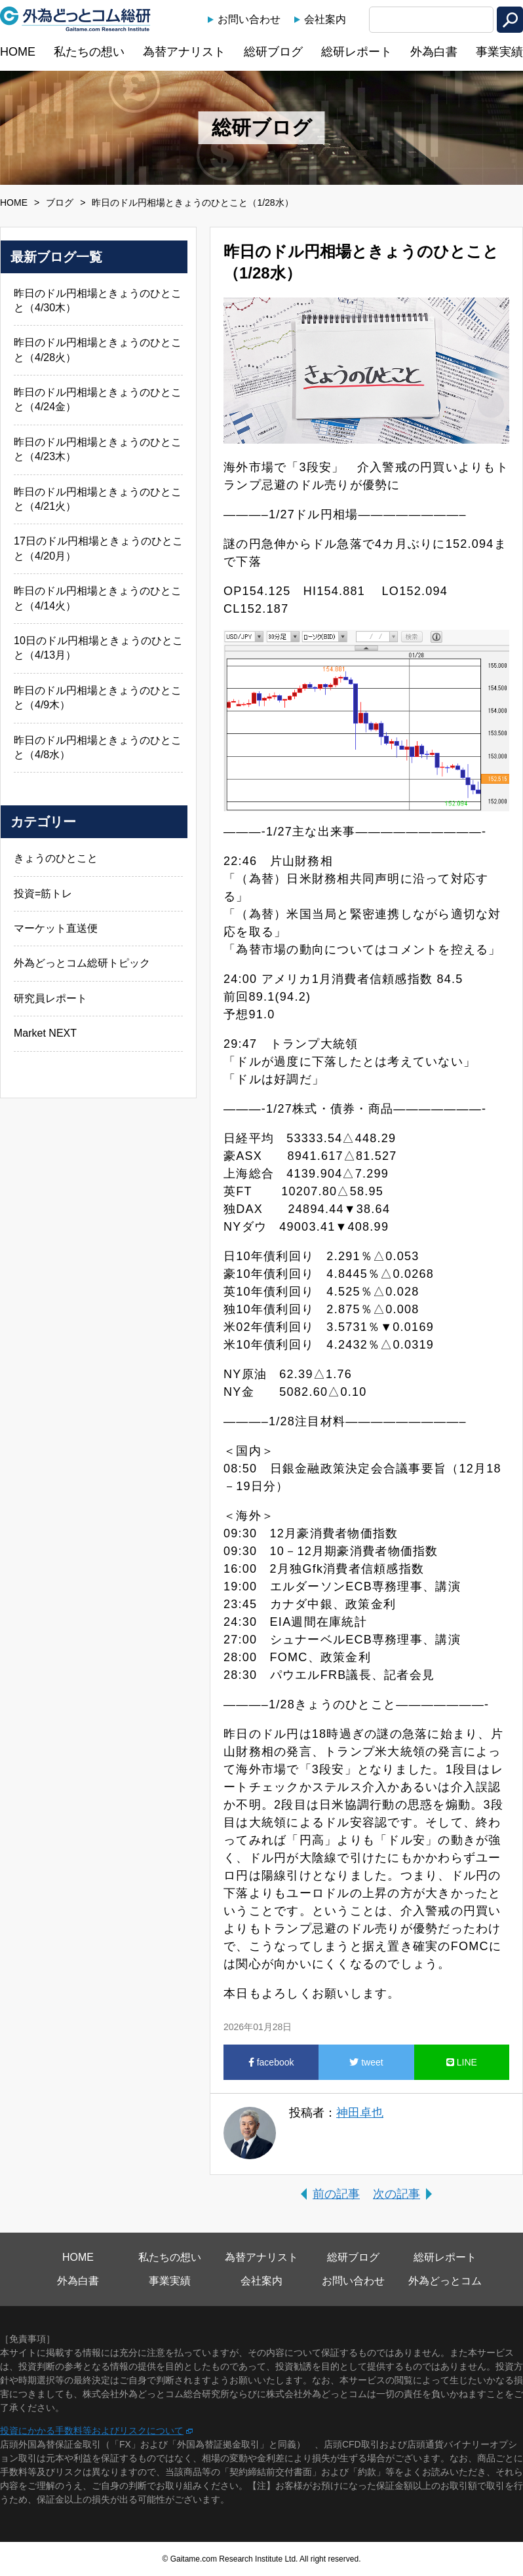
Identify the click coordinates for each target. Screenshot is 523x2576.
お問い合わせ (249, 19)
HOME (17, 51)
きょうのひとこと (56, 858)
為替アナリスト (184, 51)
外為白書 (433, 51)
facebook (271, 2062)
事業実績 (499, 51)
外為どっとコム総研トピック (82, 963)
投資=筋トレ (43, 893)
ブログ (59, 202)
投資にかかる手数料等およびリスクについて (92, 2430)
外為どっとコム (445, 2280)
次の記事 (396, 2194)
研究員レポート (50, 998)
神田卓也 (359, 2112)
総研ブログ (273, 51)
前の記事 (336, 2194)
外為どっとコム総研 (75, 19)
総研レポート (356, 51)
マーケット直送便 (56, 928)
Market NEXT (45, 1033)
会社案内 (325, 19)
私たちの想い (89, 51)
